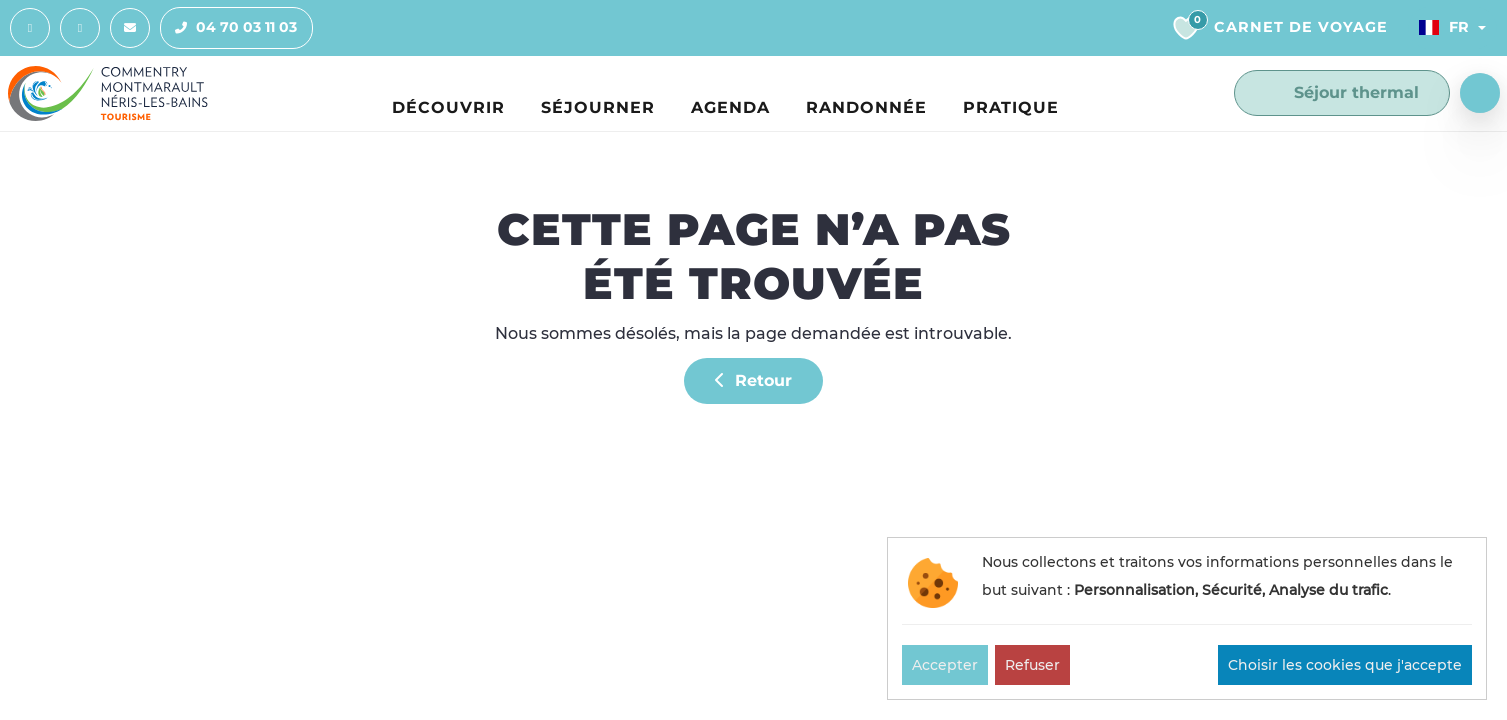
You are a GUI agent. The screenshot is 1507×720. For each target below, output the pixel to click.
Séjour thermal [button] (1342, 93)
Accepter (945, 665)
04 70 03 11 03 (229, 28)
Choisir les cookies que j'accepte (1345, 665)
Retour (753, 380)
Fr (1444, 27)
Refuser (1032, 665)
